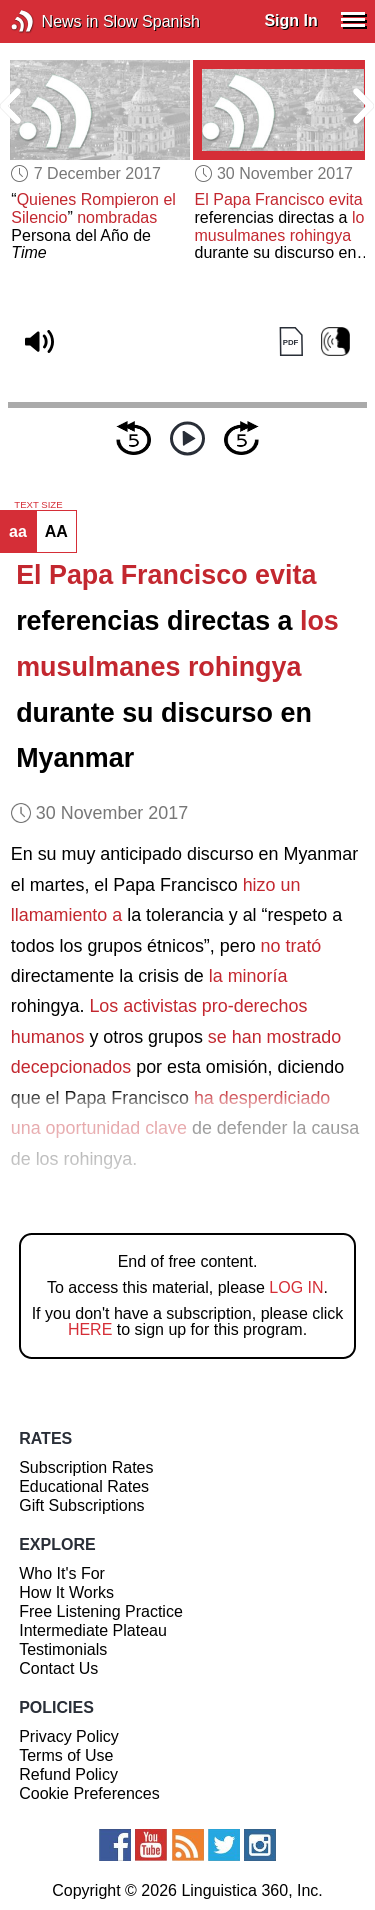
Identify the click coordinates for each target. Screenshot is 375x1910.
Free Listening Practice (101, 1611)
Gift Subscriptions (81, 1505)
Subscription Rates (86, 1467)
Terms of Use (66, 1755)
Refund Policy (68, 1774)
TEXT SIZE (38, 505)
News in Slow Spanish (52, 21)
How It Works (66, 1592)
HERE (90, 1329)
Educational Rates (84, 1486)
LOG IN (296, 1287)
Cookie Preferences (89, 1793)
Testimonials (63, 1649)
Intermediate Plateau (93, 1630)
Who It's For (62, 1573)
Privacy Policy (69, 1736)
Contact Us (58, 1668)
